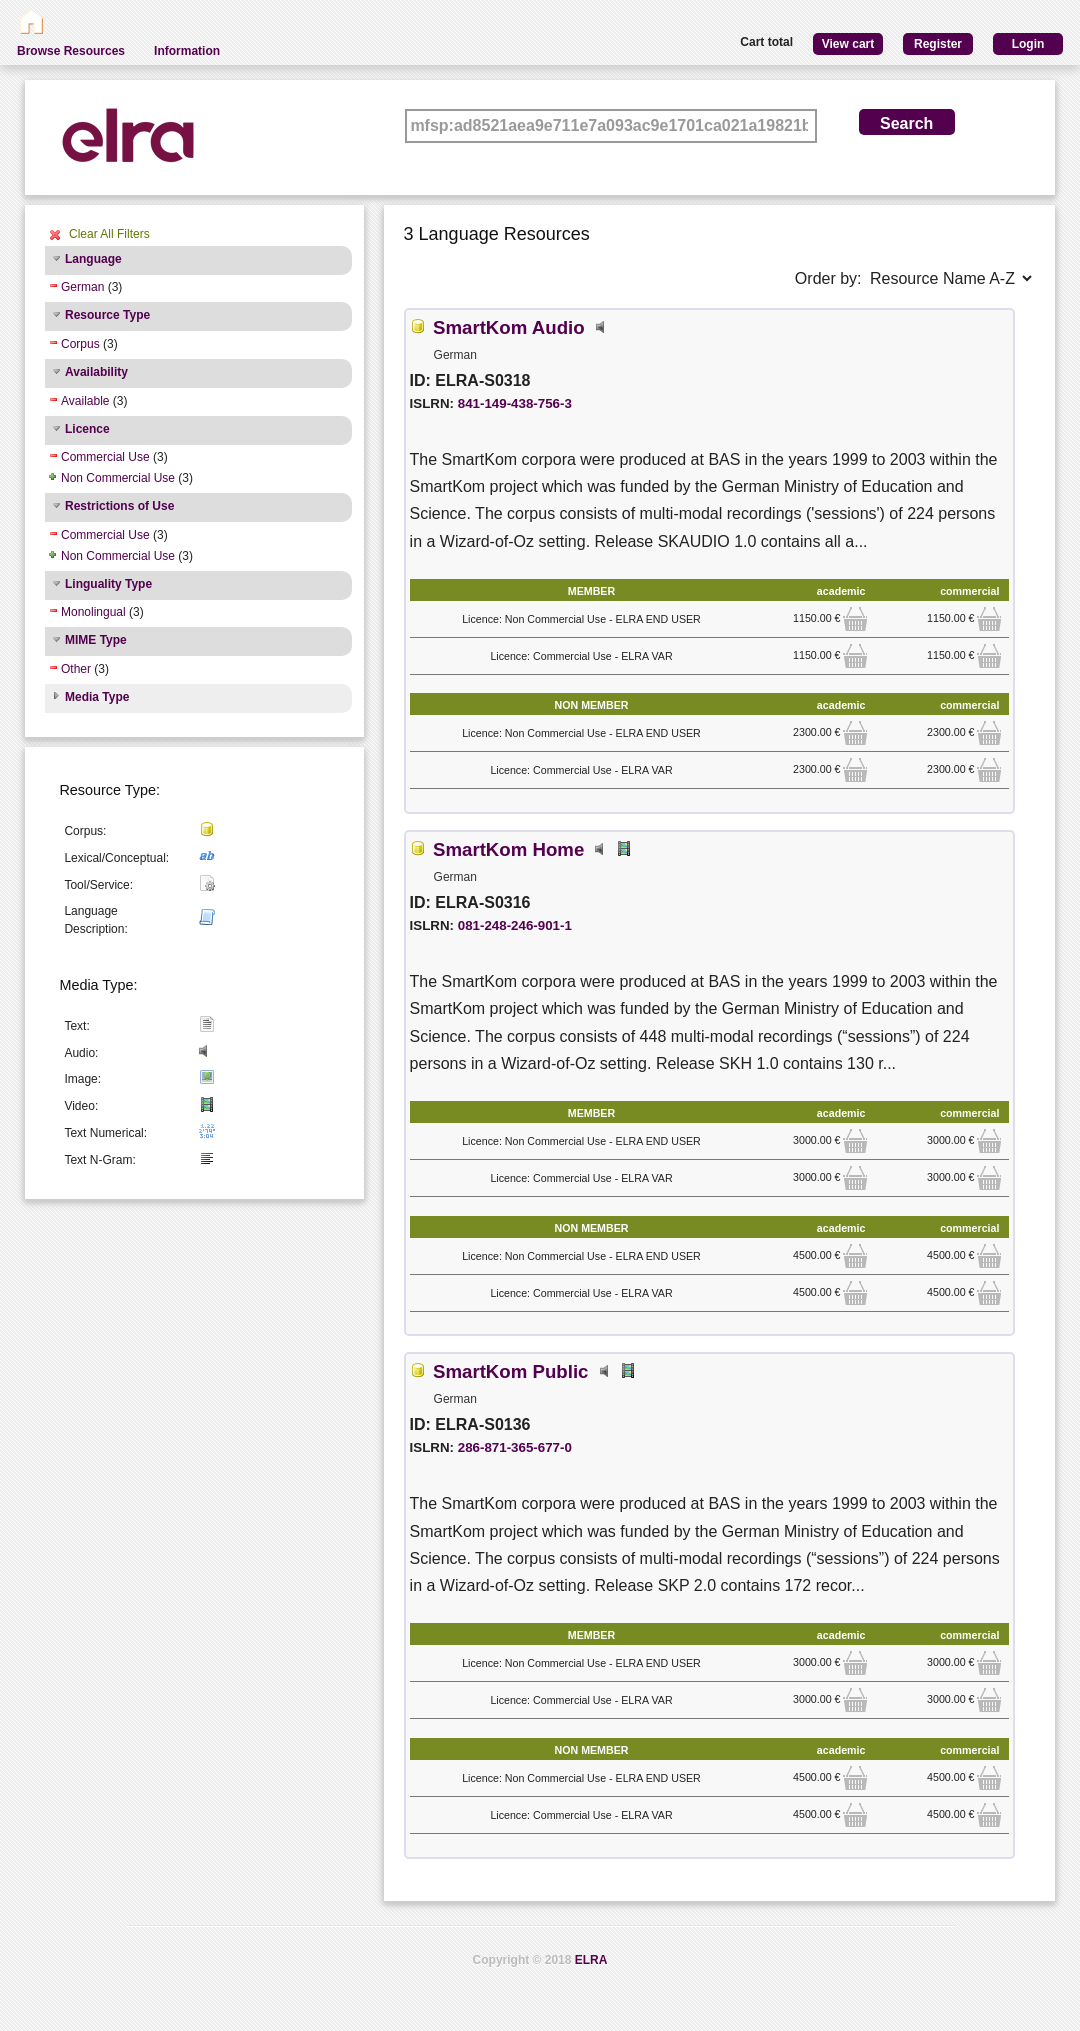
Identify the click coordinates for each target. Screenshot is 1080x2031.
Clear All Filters (109, 234)
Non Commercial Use (118, 478)
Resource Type (107, 315)
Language (93, 259)
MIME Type (96, 640)
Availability (96, 372)
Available (85, 401)
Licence (87, 429)
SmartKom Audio (509, 327)
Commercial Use (105, 457)
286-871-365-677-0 (515, 1447)
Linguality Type (108, 584)
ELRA (591, 1960)
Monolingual (93, 612)
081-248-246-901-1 (515, 925)
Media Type (97, 697)
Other (76, 669)
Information (187, 51)
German (82, 287)
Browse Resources (71, 51)
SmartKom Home (508, 849)
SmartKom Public (511, 1371)
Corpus (80, 344)
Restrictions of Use (119, 506)
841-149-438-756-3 (515, 403)
